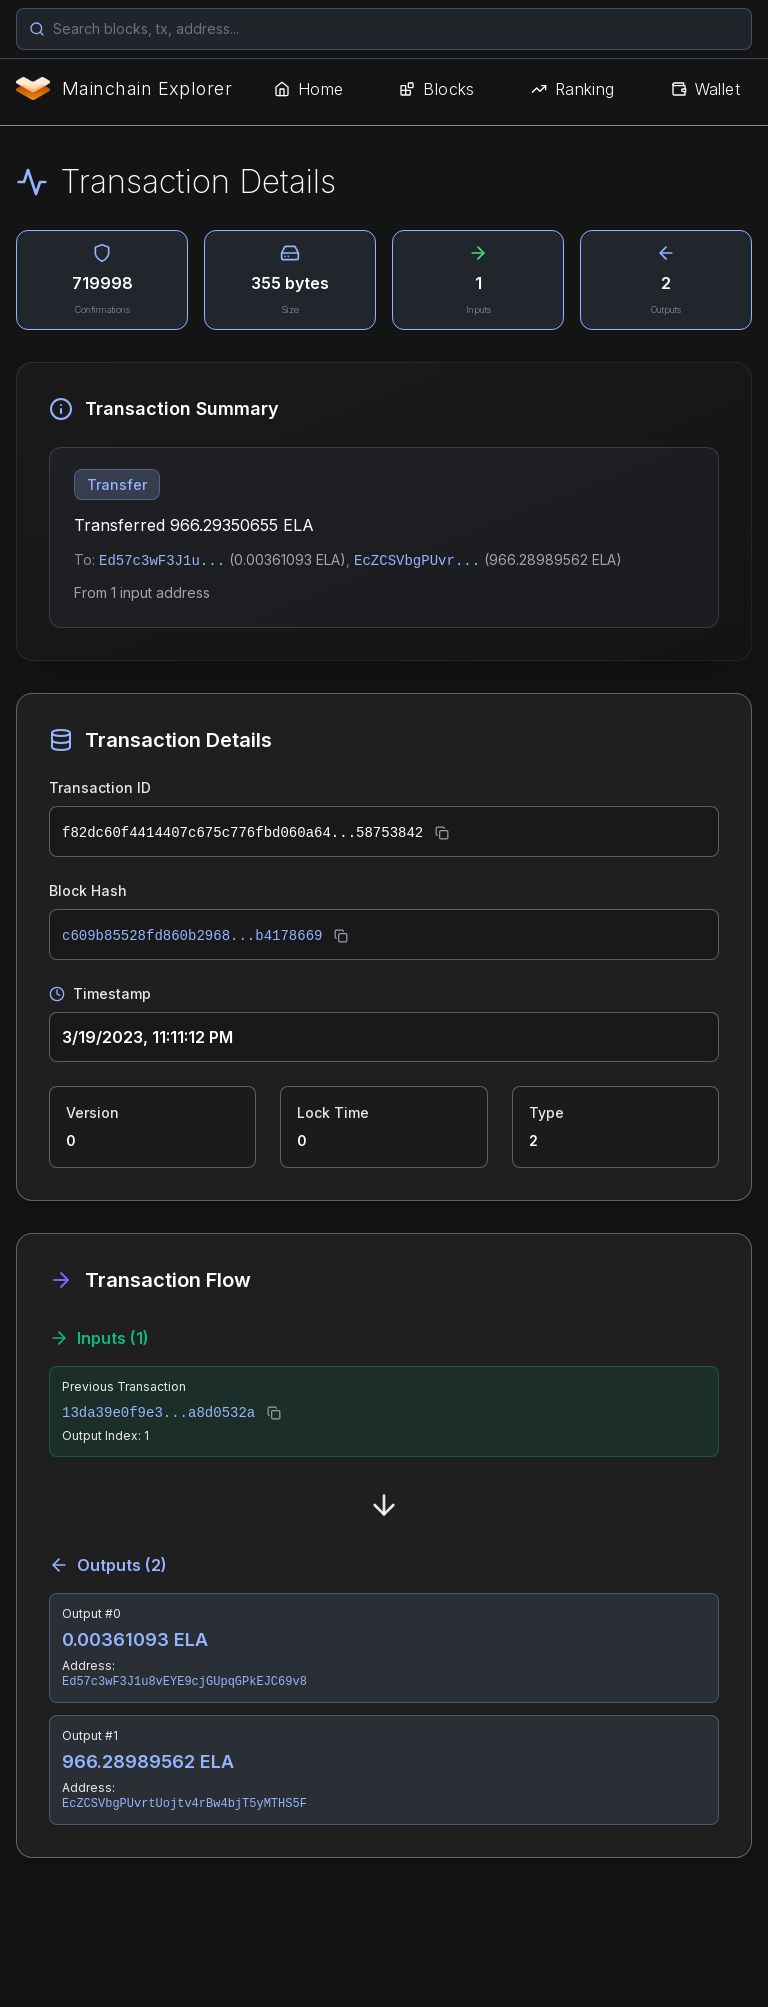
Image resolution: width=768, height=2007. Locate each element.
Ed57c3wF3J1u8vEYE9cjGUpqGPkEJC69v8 (184, 1682)
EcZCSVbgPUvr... (417, 561)
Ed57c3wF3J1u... (162, 561)
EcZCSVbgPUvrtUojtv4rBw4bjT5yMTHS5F (184, 1804)
